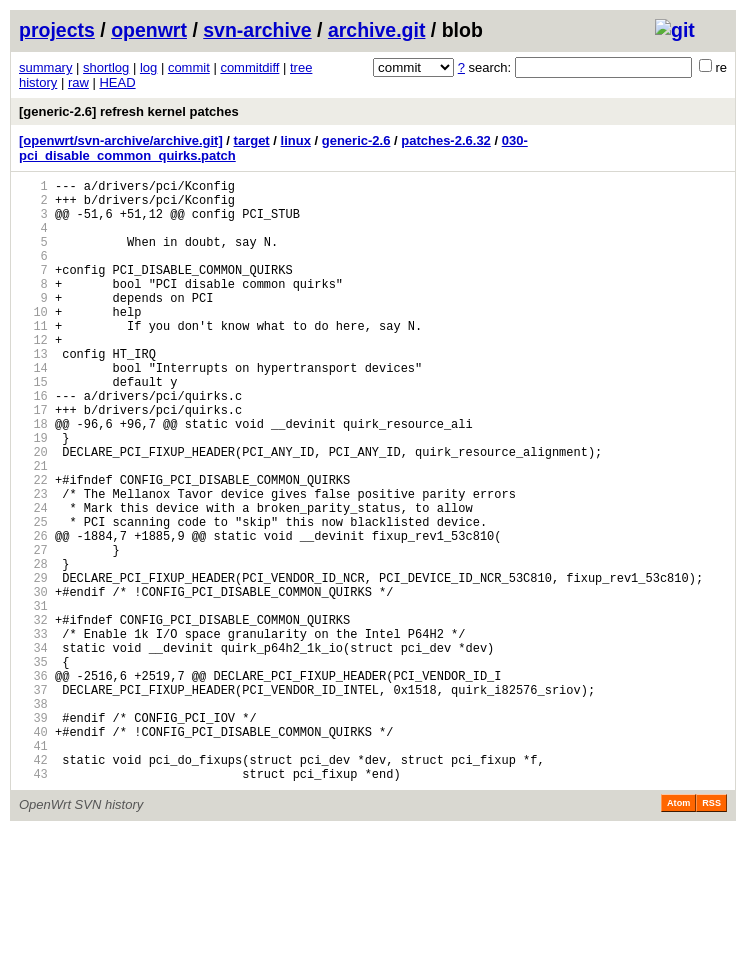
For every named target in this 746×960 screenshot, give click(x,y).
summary (45, 67)
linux (296, 140)
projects (57, 30)
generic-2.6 (356, 140)
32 (33, 715)
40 (33, 851)
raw (78, 82)
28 (33, 647)
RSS (711, 932)
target (252, 140)
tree (301, 67)
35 (33, 766)
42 (33, 885)
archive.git (377, 30)
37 (33, 800)
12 (33, 375)
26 (33, 613)
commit (189, 67)
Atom (678, 932)
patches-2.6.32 (446, 140)
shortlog (106, 67)
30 (33, 681)
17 (33, 460)
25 (33, 596)
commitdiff (249, 67)
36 (33, 783)
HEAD (117, 82)
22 (33, 545)
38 (33, 817)
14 (33, 409)
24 (33, 579)
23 (33, 562)
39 (33, 834)
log (148, 67)
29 (33, 664)
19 (33, 494)
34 (33, 749)
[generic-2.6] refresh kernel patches (129, 111)
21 (33, 528)
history (38, 82)
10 (33, 341)
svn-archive (257, 30)
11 (33, 358)
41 (33, 868)
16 (33, 443)
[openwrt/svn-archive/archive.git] (121, 140)
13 (33, 392)
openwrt (149, 30)
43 (33, 902)
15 (33, 426)
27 (33, 630)
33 (33, 732)
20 (33, 511)
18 (33, 477)
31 (33, 698)
